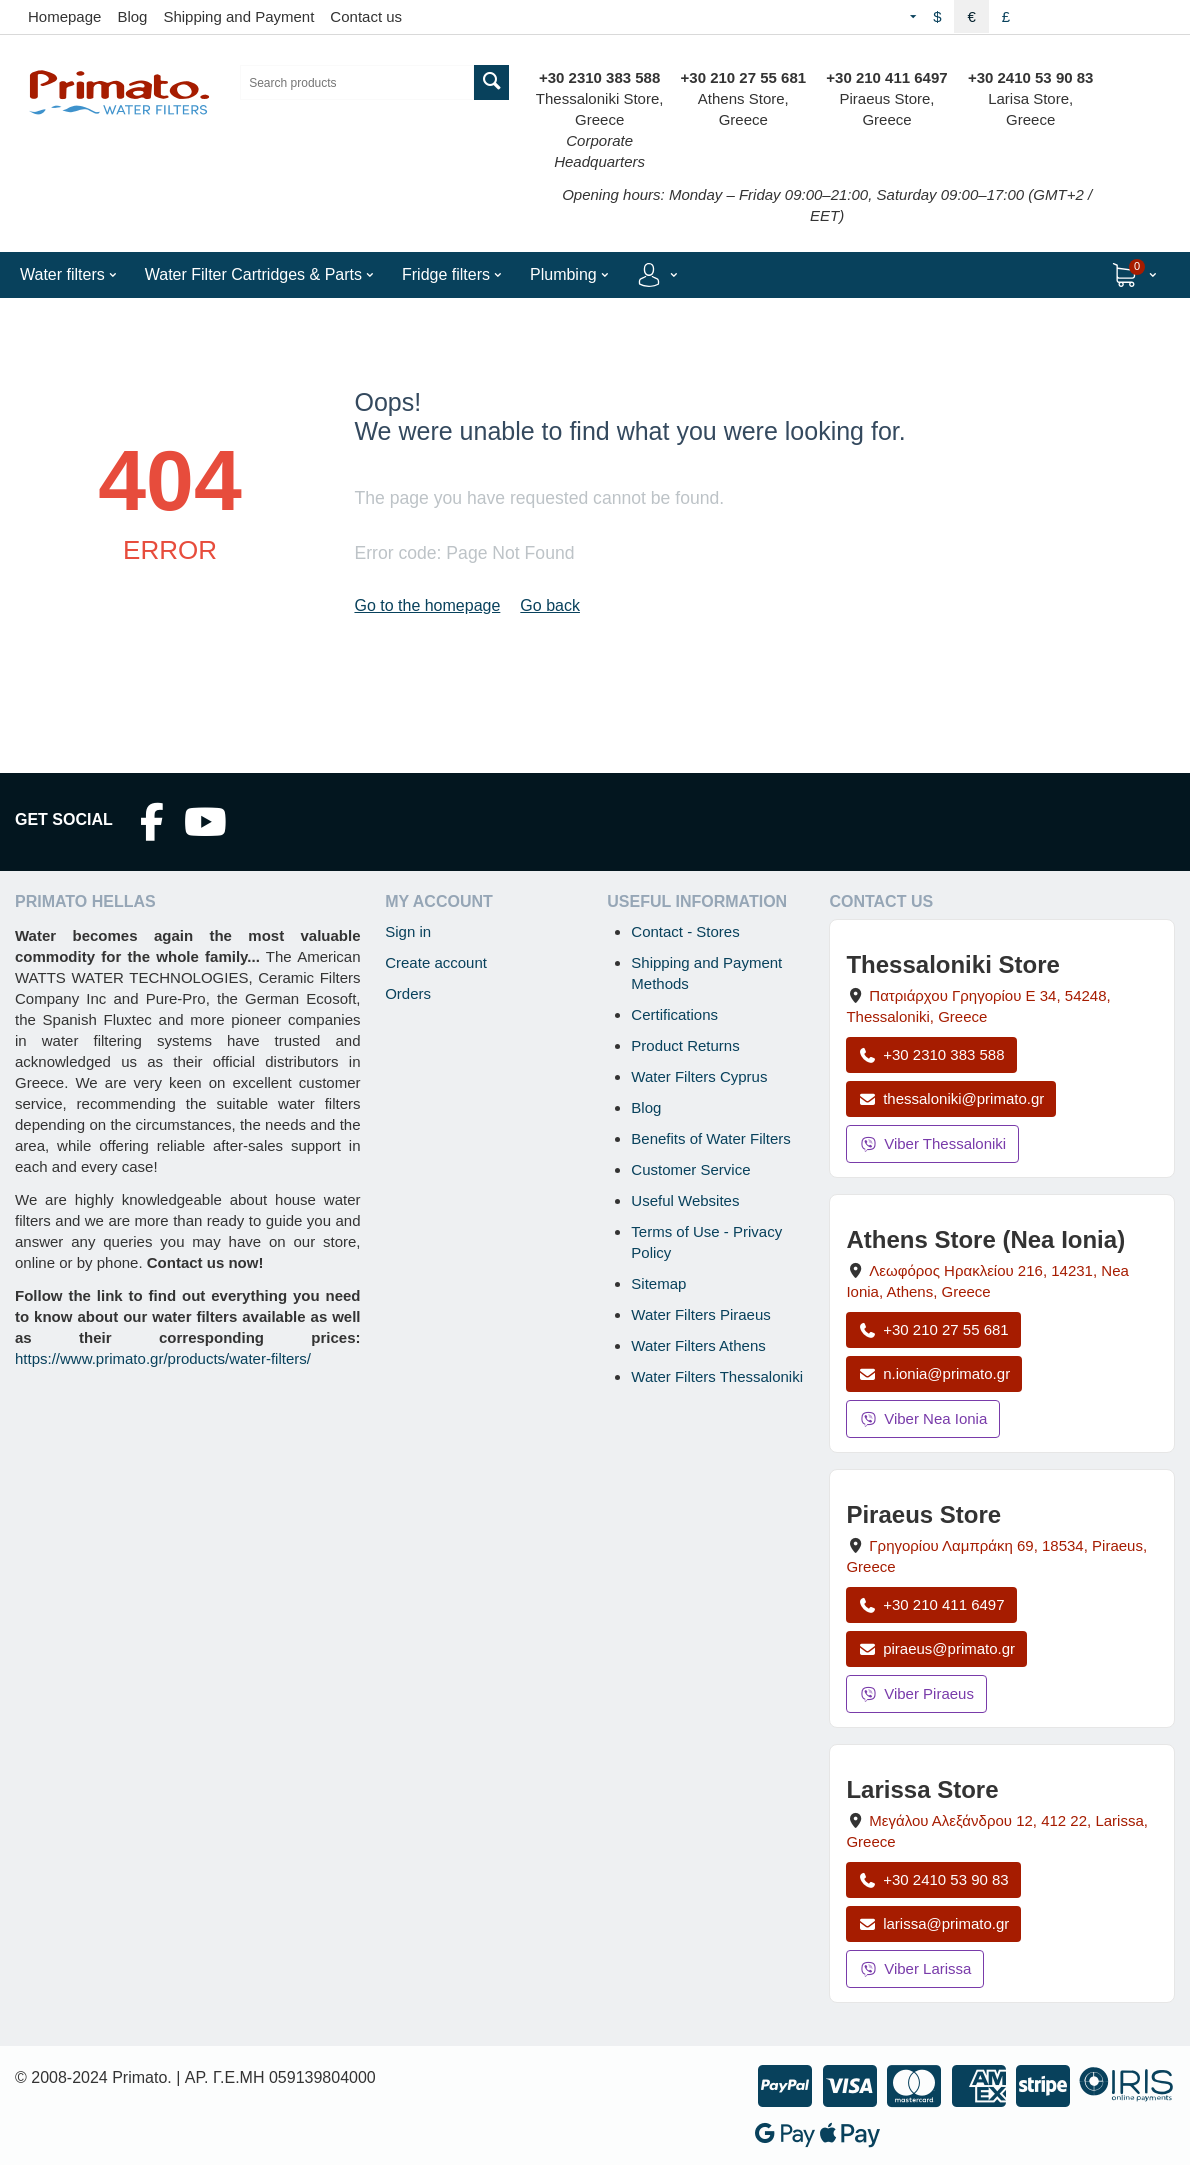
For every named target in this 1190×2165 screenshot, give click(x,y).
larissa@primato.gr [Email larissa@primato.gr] (933, 1923)
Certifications (674, 1014)
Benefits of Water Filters (711, 1138)
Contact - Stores (685, 931)
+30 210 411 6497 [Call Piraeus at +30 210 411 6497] (931, 1604)
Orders (408, 993)
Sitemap (658, 1283)
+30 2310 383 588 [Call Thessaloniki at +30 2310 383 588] (931, 1054)
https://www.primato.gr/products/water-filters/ (163, 1358)
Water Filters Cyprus (699, 1076)
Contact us (366, 16)
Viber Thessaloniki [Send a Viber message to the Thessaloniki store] (932, 1143)
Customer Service (690, 1169)
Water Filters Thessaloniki (717, 1376)
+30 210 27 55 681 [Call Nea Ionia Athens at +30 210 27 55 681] (933, 1329)
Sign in (408, 931)
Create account (436, 962)
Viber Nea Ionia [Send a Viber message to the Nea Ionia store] (923, 1418)
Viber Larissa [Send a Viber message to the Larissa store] (915, 1968)
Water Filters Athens (698, 1345)
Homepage (64, 16)
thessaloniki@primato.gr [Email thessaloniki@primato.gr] (951, 1098)
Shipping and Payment (238, 16)
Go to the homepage (427, 605)
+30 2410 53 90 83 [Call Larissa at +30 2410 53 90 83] (933, 1879)
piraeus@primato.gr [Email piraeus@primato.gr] (936, 1648)
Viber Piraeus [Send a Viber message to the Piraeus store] (916, 1693)
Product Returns (685, 1045)
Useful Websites (685, 1200)
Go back (550, 605)
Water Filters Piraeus (700, 1314)
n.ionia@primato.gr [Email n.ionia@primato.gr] (934, 1373)
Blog (132, 16)
